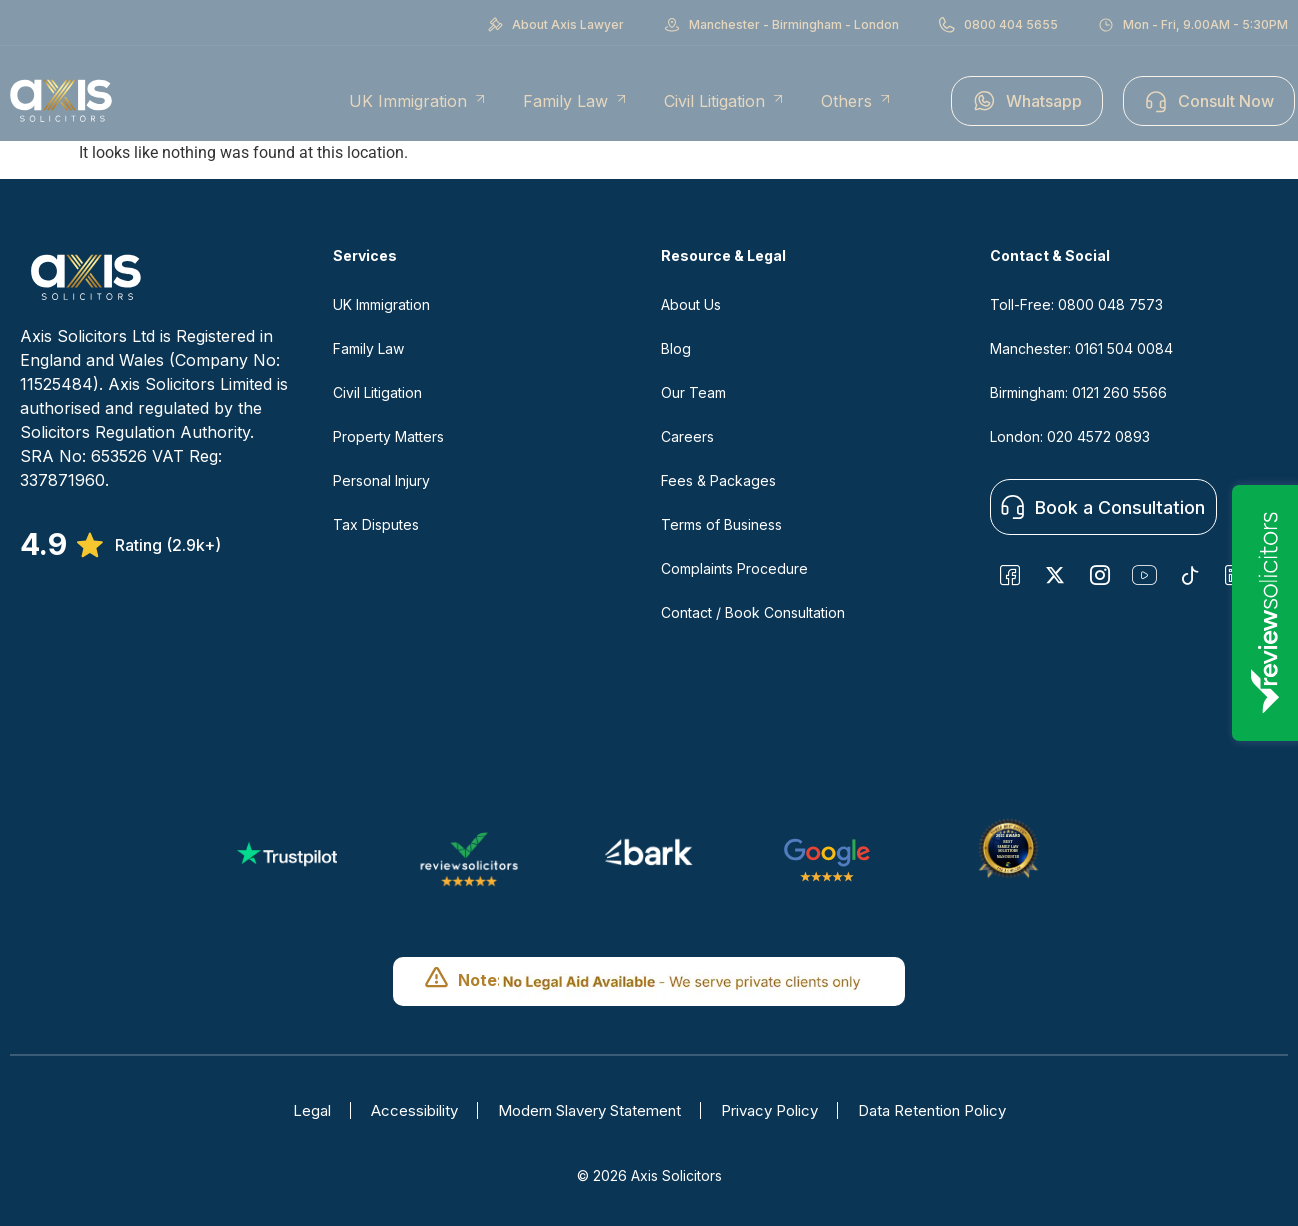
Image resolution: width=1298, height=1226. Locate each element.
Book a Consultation (1103, 507)
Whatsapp (1027, 101)
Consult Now (1209, 101)
